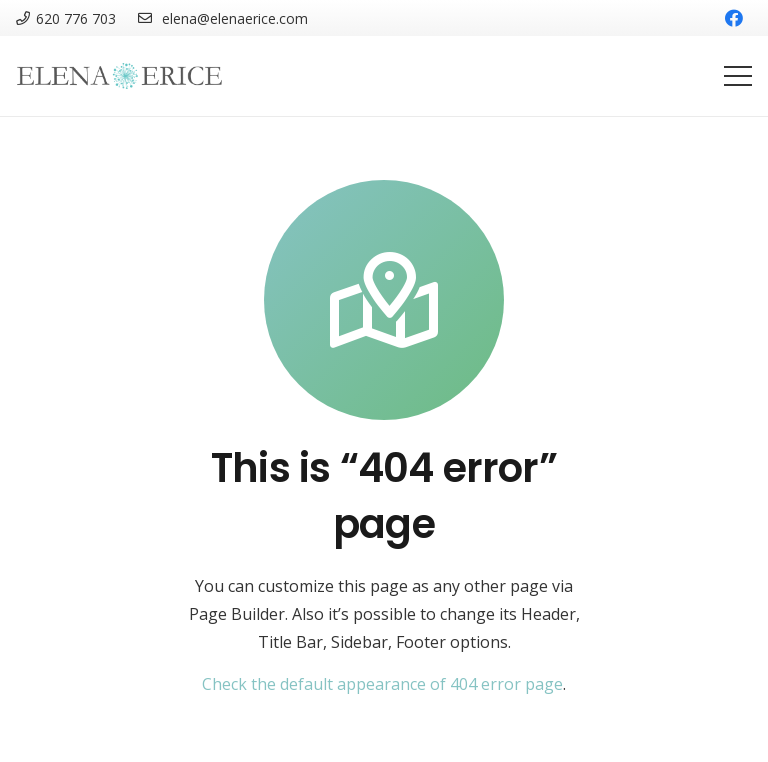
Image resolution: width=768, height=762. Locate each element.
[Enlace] (120, 76)
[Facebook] (734, 18)
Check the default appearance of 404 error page (382, 684)
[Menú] (738, 76)
